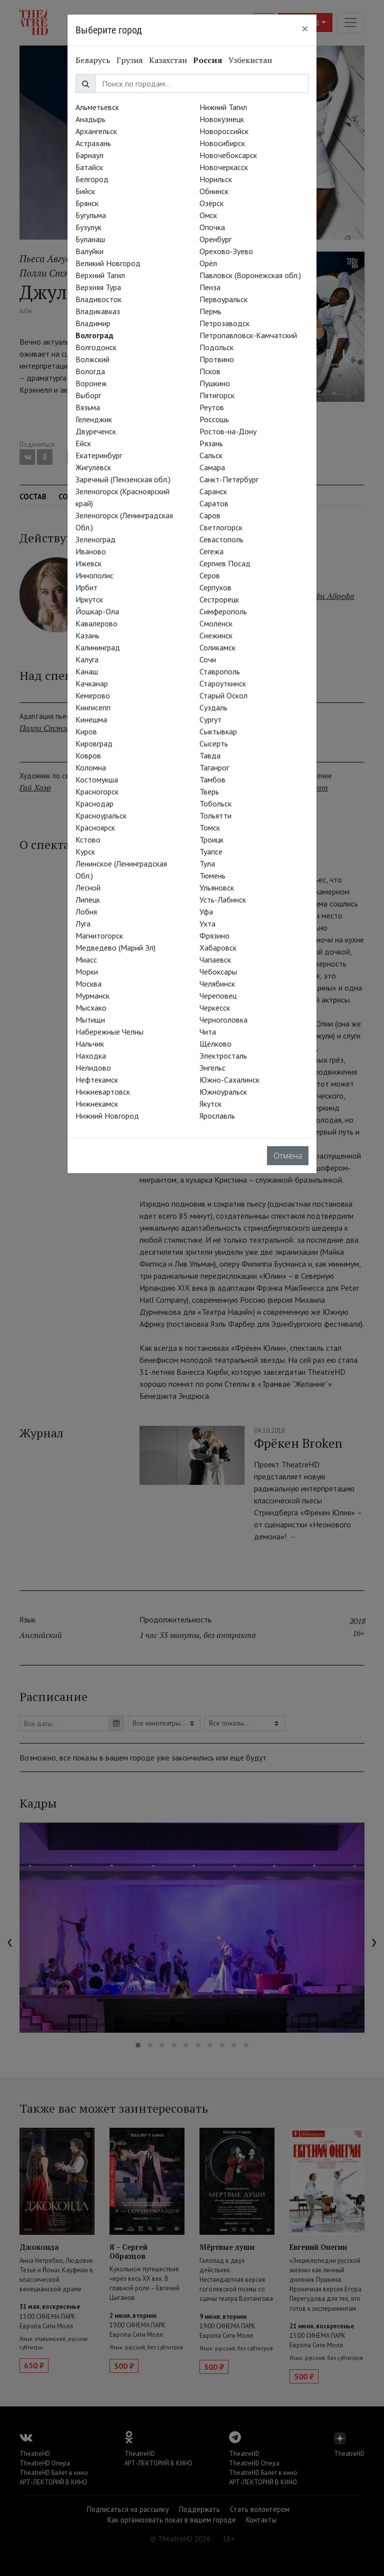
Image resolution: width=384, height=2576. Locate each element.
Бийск (85, 191)
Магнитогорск (99, 936)
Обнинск (214, 191)
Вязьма (88, 407)
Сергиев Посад (225, 563)
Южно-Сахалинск (230, 1080)
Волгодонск (96, 347)
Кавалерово (97, 623)
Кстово (88, 839)
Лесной (88, 888)
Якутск (211, 1104)
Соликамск (218, 647)
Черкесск (215, 1008)
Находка (91, 1056)
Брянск (87, 203)
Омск (208, 215)
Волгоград (95, 335)
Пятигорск (217, 395)
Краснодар (95, 803)
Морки (87, 972)
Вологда (90, 371)
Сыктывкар (218, 731)
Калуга (87, 659)
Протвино (217, 359)
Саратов (214, 503)
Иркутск (89, 599)
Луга (83, 924)
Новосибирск (222, 143)
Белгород (92, 179)
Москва (89, 984)
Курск (85, 851)
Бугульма (91, 215)
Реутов (212, 407)
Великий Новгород (108, 263)
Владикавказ (98, 311)
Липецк (88, 900)
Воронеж (91, 383)
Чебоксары (218, 972)
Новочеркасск (224, 167)
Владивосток (99, 299)
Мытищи (90, 1020)
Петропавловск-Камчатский (248, 335)
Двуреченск (96, 431)
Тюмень (213, 876)
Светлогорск (221, 527)
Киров (86, 731)
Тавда (210, 755)
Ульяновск (217, 888)
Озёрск (212, 203)
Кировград (94, 743)
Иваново (91, 551)
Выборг (88, 395)
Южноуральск (223, 1092)
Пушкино (215, 383)
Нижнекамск (97, 1104)
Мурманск (93, 996)
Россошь (214, 419)
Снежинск (216, 635)
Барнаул (90, 155)
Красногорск (97, 791)
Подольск (217, 347)
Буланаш (90, 239)
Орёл (208, 263)
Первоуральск (224, 299)
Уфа (206, 912)
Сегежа (212, 551)
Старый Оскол (224, 695)
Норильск (216, 179)
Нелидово (93, 1068)
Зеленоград (96, 539)
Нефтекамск (97, 1080)
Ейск (83, 443)
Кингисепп (93, 707)
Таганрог (214, 767)
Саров (210, 515)
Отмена (288, 1155)
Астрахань (93, 143)
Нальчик (90, 1044)
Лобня (86, 912)
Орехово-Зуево (226, 251)
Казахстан (168, 60)
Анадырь (91, 119)
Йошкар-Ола (97, 611)
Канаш (87, 671)
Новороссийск (224, 131)
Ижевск (89, 563)
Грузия (129, 60)
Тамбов (213, 779)
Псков (210, 371)
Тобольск (216, 803)
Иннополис (95, 575)
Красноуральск (101, 815)
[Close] (305, 29)
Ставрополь (220, 671)
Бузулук (89, 227)
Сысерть (214, 743)
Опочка (212, 227)
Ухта (208, 924)
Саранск (213, 491)
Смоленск (216, 623)
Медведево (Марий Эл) (116, 948)
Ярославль (217, 1116)
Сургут (211, 719)
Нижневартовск (103, 1092)
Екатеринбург (99, 455)
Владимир (93, 323)
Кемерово (93, 695)
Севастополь (222, 539)
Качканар (92, 683)
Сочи (208, 659)
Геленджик (94, 419)
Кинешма (91, 719)
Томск (210, 827)
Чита (208, 1032)
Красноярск (95, 827)
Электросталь (223, 1056)
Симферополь (223, 611)
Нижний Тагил (223, 107)
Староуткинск (223, 683)
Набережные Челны (110, 1032)
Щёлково (216, 1044)
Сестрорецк (219, 599)
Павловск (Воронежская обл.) (250, 275)
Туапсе (211, 851)
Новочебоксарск (228, 155)
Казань (88, 635)
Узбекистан (250, 60)
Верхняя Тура (98, 287)
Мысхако (91, 1008)
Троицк (212, 839)
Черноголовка (224, 1020)
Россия (207, 60)
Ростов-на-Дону (228, 431)
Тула (207, 863)
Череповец (218, 996)
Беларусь (93, 60)
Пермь (211, 311)
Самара (212, 467)
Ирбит (87, 587)
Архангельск (96, 131)
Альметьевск (97, 107)
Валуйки (90, 251)
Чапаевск (215, 960)
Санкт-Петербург (229, 479)
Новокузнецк (222, 119)
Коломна (91, 767)
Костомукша (97, 779)
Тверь (209, 791)
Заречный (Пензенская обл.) (123, 479)
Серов (210, 575)
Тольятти (216, 815)
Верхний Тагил (100, 275)
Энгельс (213, 1068)
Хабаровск (218, 948)
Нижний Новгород (107, 1116)
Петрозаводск (225, 323)
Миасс (86, 960)
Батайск (89, 167)
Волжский (93, 359)
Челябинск (217, 984)
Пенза (210, 287)
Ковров (88, 755)
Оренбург (216, 239)
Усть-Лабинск (223, 900)
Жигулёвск (93, 467)
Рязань (211, 443)
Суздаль (214, 707)
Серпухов (216, 587)
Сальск (211, 455)
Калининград (98, 647)
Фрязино (215, 936)
